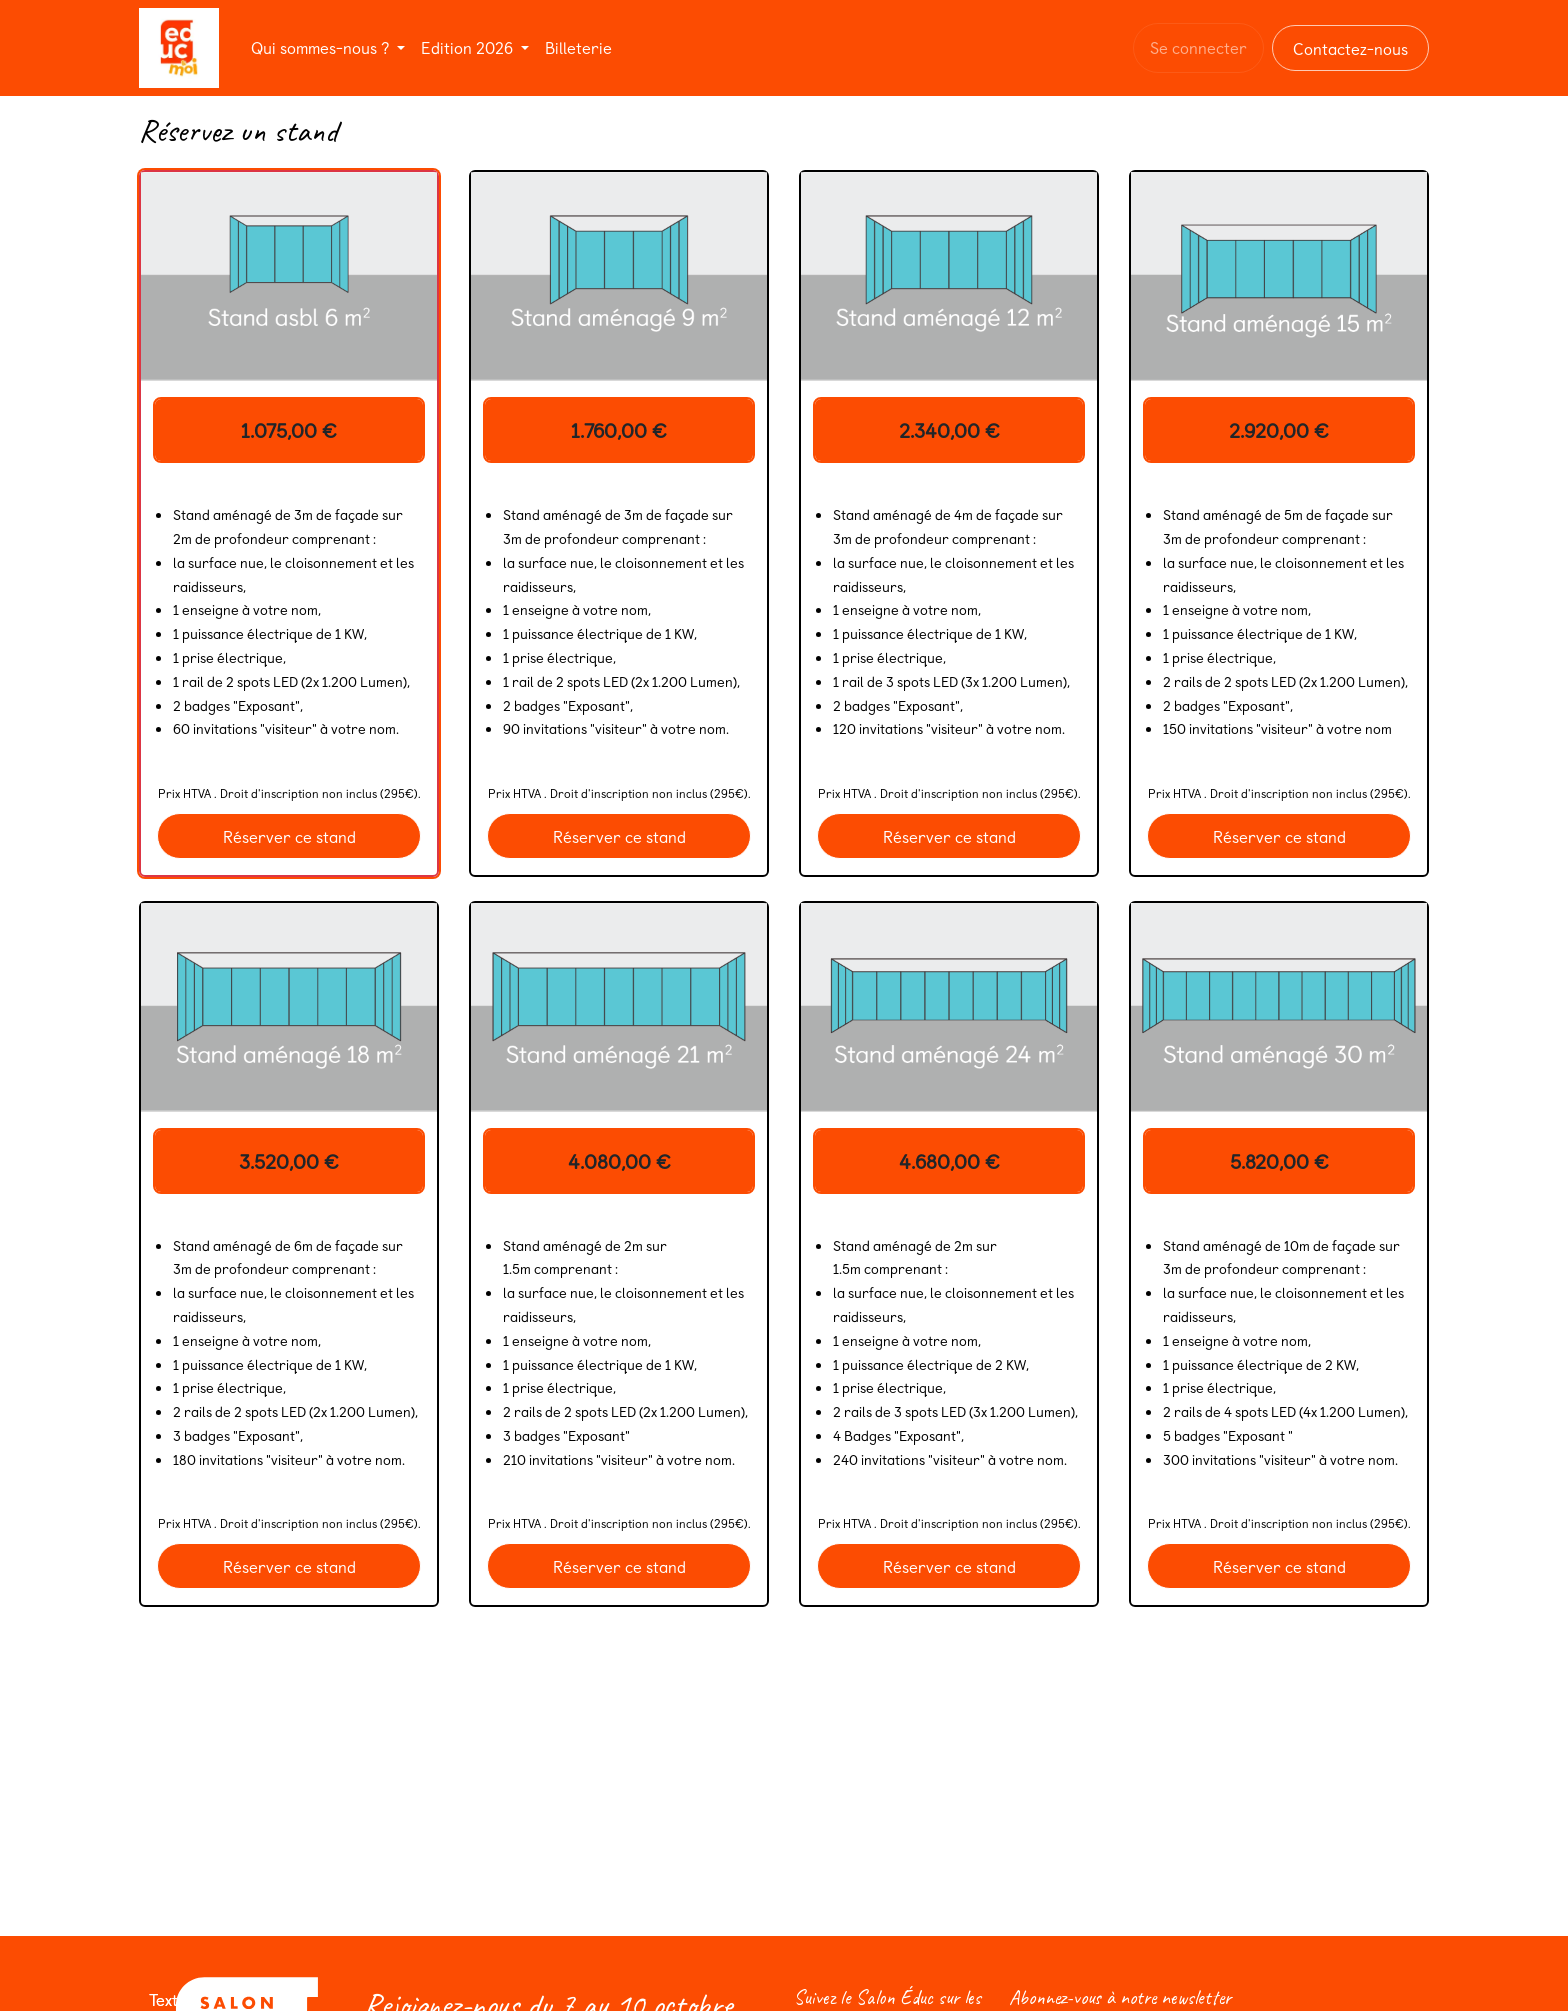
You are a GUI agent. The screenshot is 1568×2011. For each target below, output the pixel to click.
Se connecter (1198, 47)
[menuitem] (328, 47)
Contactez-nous (1350, 48)
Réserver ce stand (289, 836)
